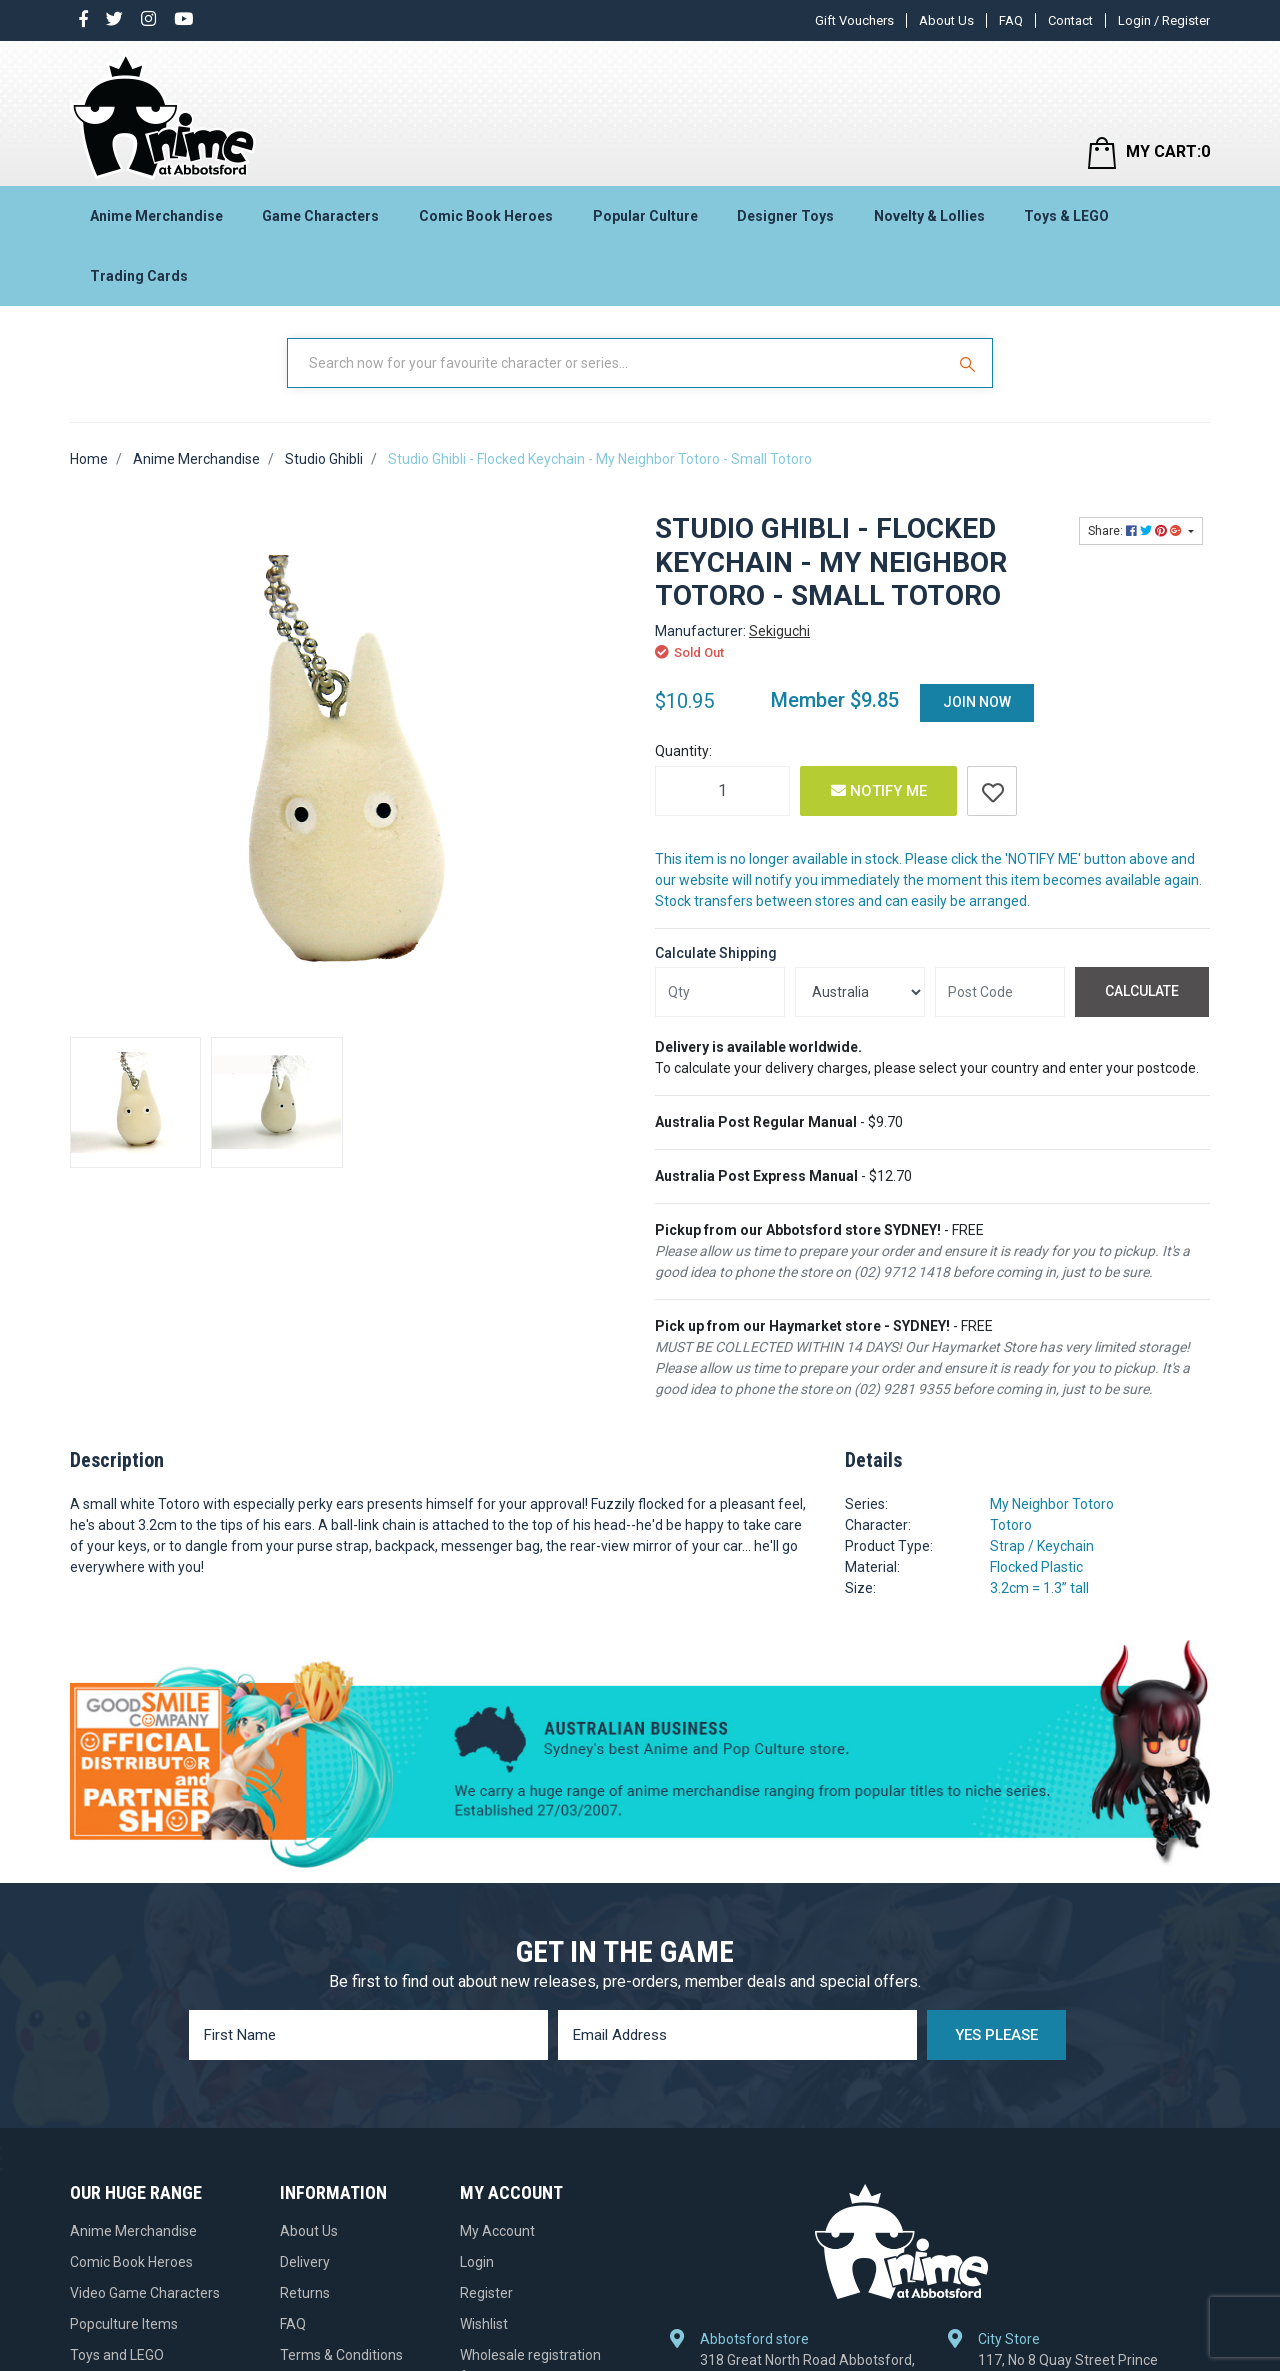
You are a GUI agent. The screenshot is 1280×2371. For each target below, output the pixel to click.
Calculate (1142, 991)
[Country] (860, 992)
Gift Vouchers (854, 20)
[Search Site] (970, 363)
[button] (992, 791)
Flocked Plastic (1036, 1567)
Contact (1070, 20)
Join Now (977, 702)
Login (477, 2262)
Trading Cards (139, 276)
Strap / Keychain (1042, 1546)
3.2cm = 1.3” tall (1039, 1588)
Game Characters (320, 216)
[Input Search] (618, 363)
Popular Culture (645, 216)
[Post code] (1000, 992)
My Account (497, 2231)
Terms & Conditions (341, 2355)
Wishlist (484, 2324)
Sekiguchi (779, 631)
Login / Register (1164, 20)
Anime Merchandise (156, 216)
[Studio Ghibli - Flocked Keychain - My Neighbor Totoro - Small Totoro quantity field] (722, 791)
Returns (305, 2293)
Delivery (305, 2262)
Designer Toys (785, 216)
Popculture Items (124, 2324)
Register (486, 2293)
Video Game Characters (145, 2293)
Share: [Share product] (1136, 531)
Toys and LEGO (117, 2355)
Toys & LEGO (1066, 216)
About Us (946, 20)
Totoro (1011, 1525)
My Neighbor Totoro (1052, 1504)
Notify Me (879, 791)
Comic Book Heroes (486, 216)
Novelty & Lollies (929, 216)
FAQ (1011, 20)
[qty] (720, 992)
